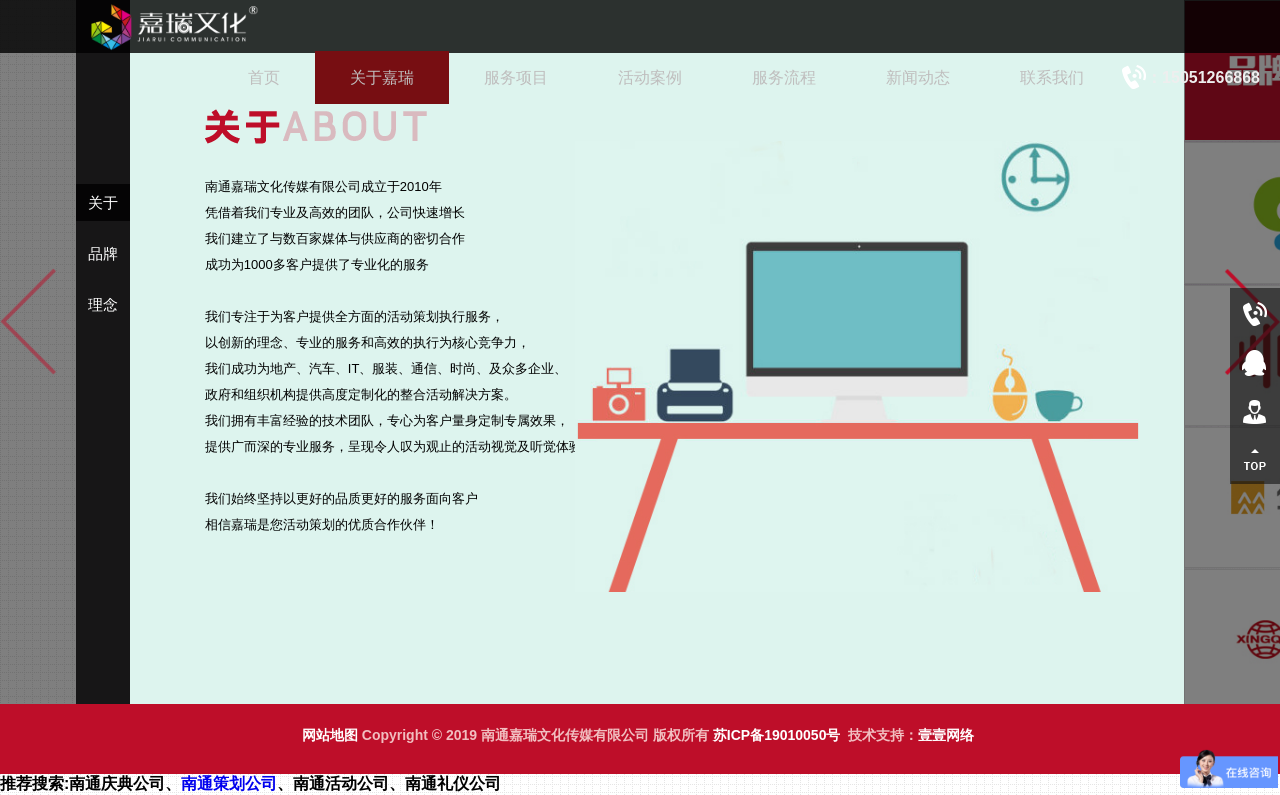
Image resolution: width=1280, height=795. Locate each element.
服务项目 (516, 77)
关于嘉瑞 (382, 77)
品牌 (103, 253)
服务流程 (784, 77)
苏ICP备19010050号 (777, 735)
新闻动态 (918, 77)
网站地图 (330, 735)
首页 (264, 77)
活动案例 (650, 77)
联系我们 (1052, 77)
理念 (103, 304)
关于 (103, 202)
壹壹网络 (946, 735)
